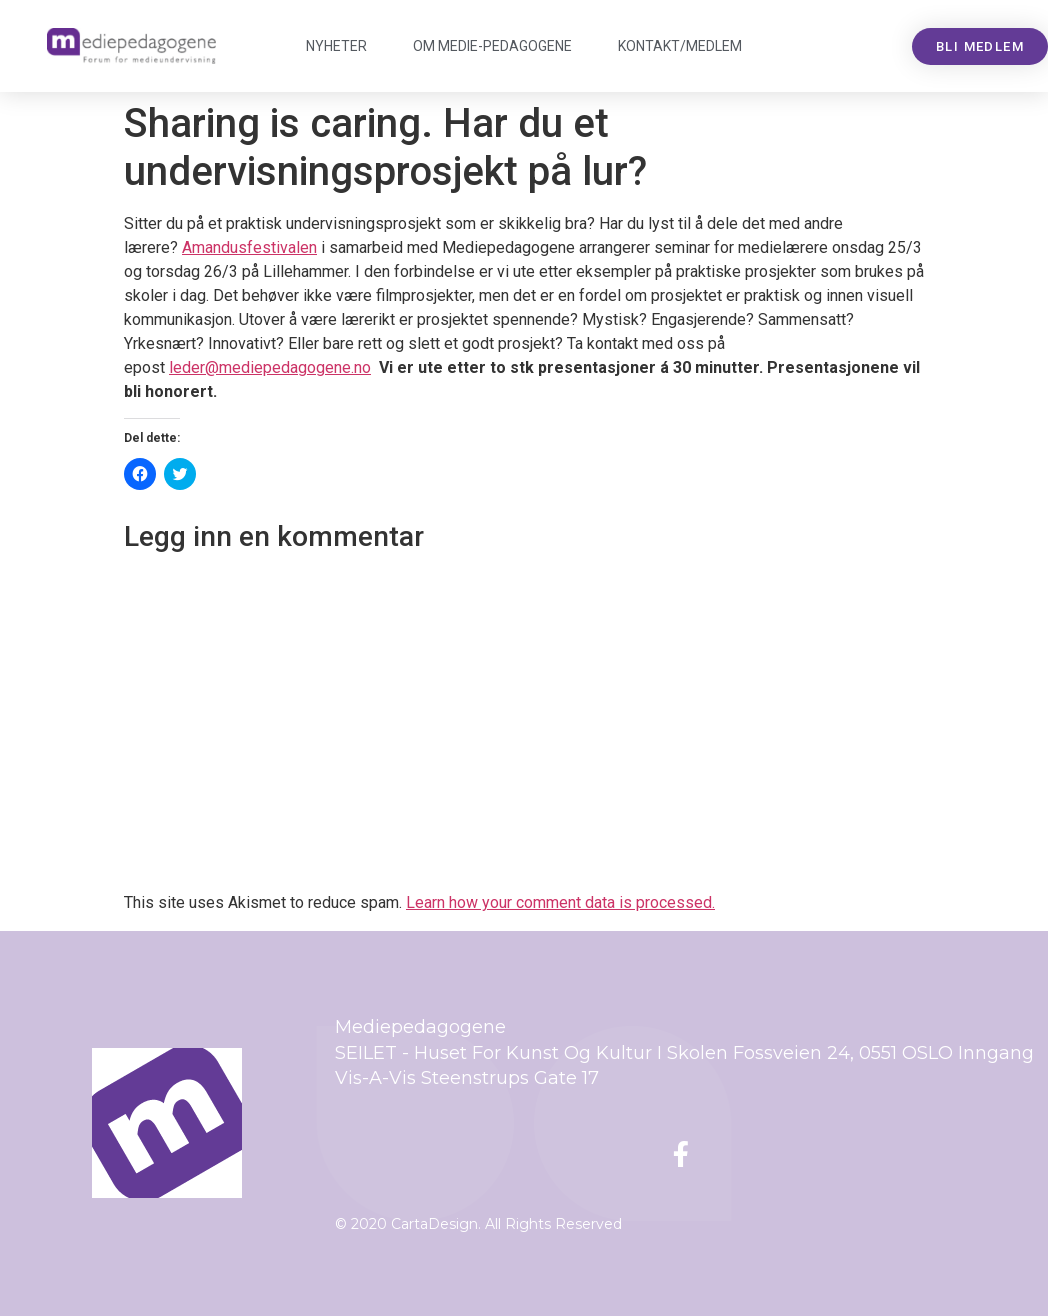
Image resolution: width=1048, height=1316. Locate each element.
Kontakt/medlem (680, 46)
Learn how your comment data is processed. (560, 902)
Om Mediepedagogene (492, 46)
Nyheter (336, 46)
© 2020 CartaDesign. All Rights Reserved (478, 1224)
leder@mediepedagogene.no (270, 367)
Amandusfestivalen (249, 247)
